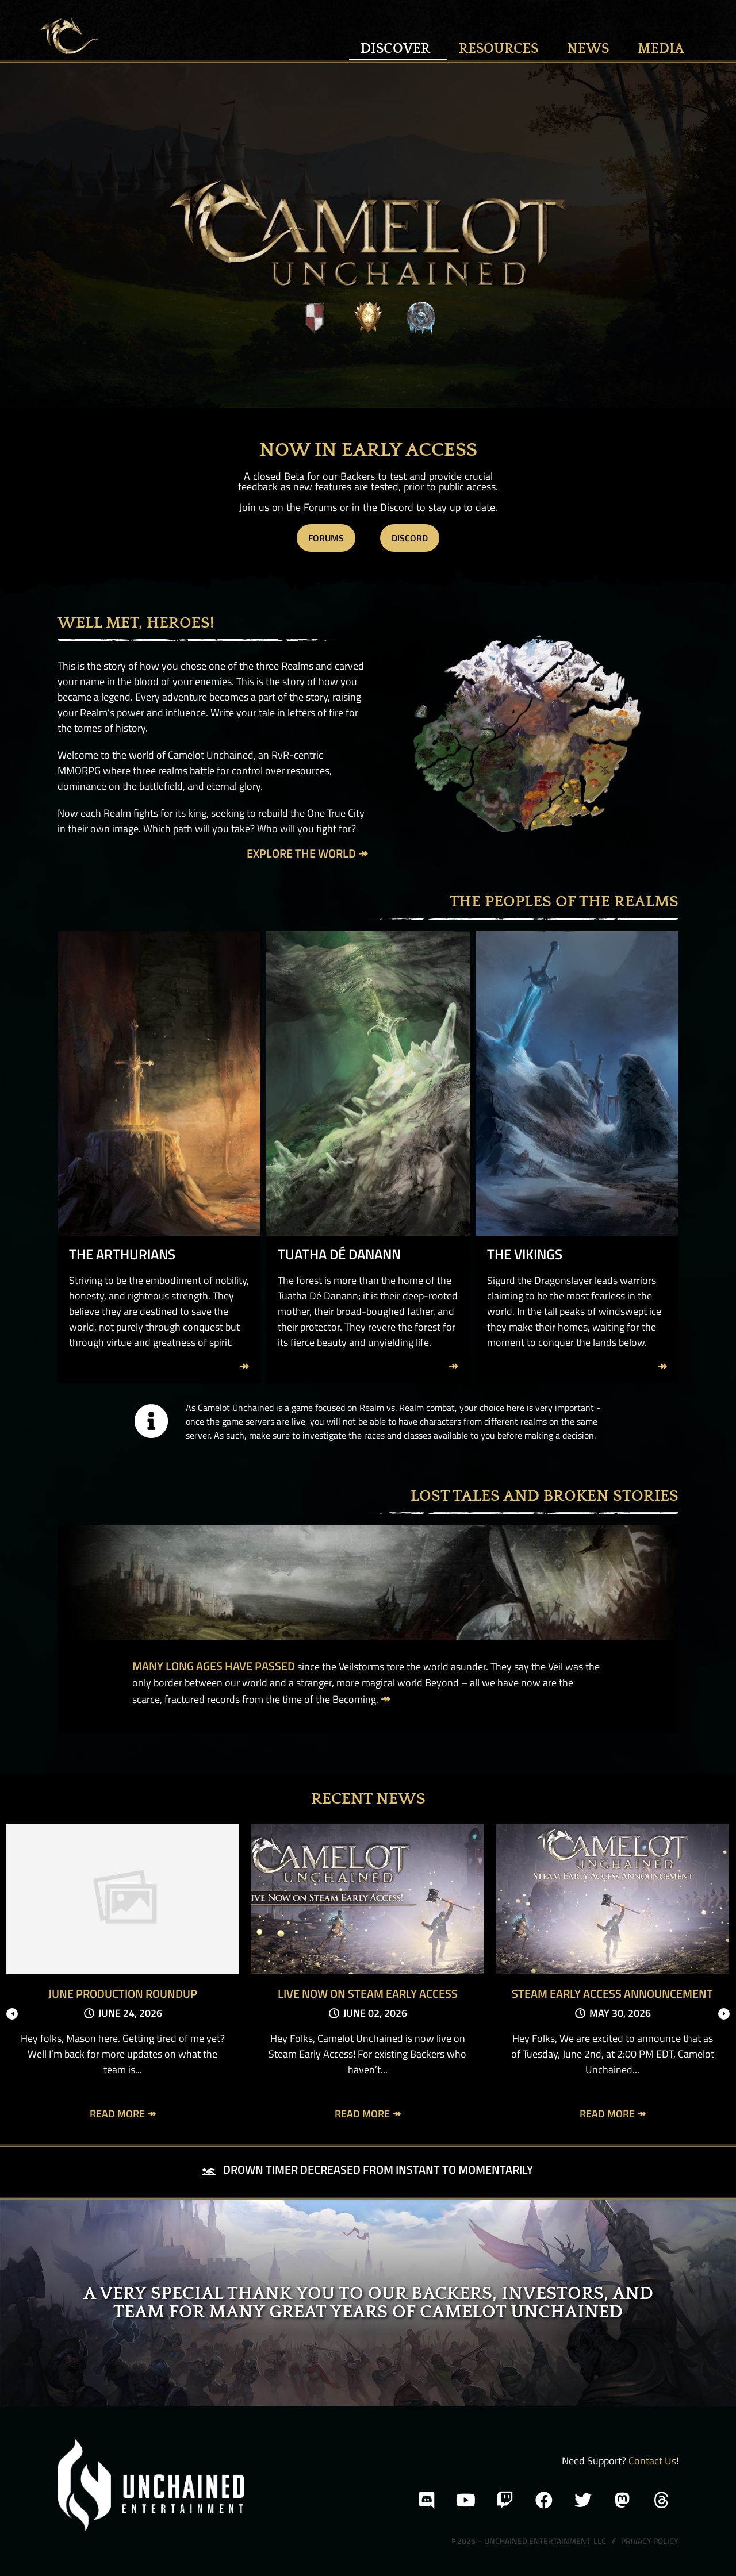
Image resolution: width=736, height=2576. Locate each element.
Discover (398, 48)
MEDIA (661, 48)
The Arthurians (122, 1254)
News (591, 48)
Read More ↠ (123, 2113)
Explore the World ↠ (307, 853)
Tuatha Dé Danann (339, 1254)
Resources (501, 48)
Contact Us (652, 2461)
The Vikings (524, 1254)
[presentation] (12, 2014)
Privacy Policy (649, 2541)
